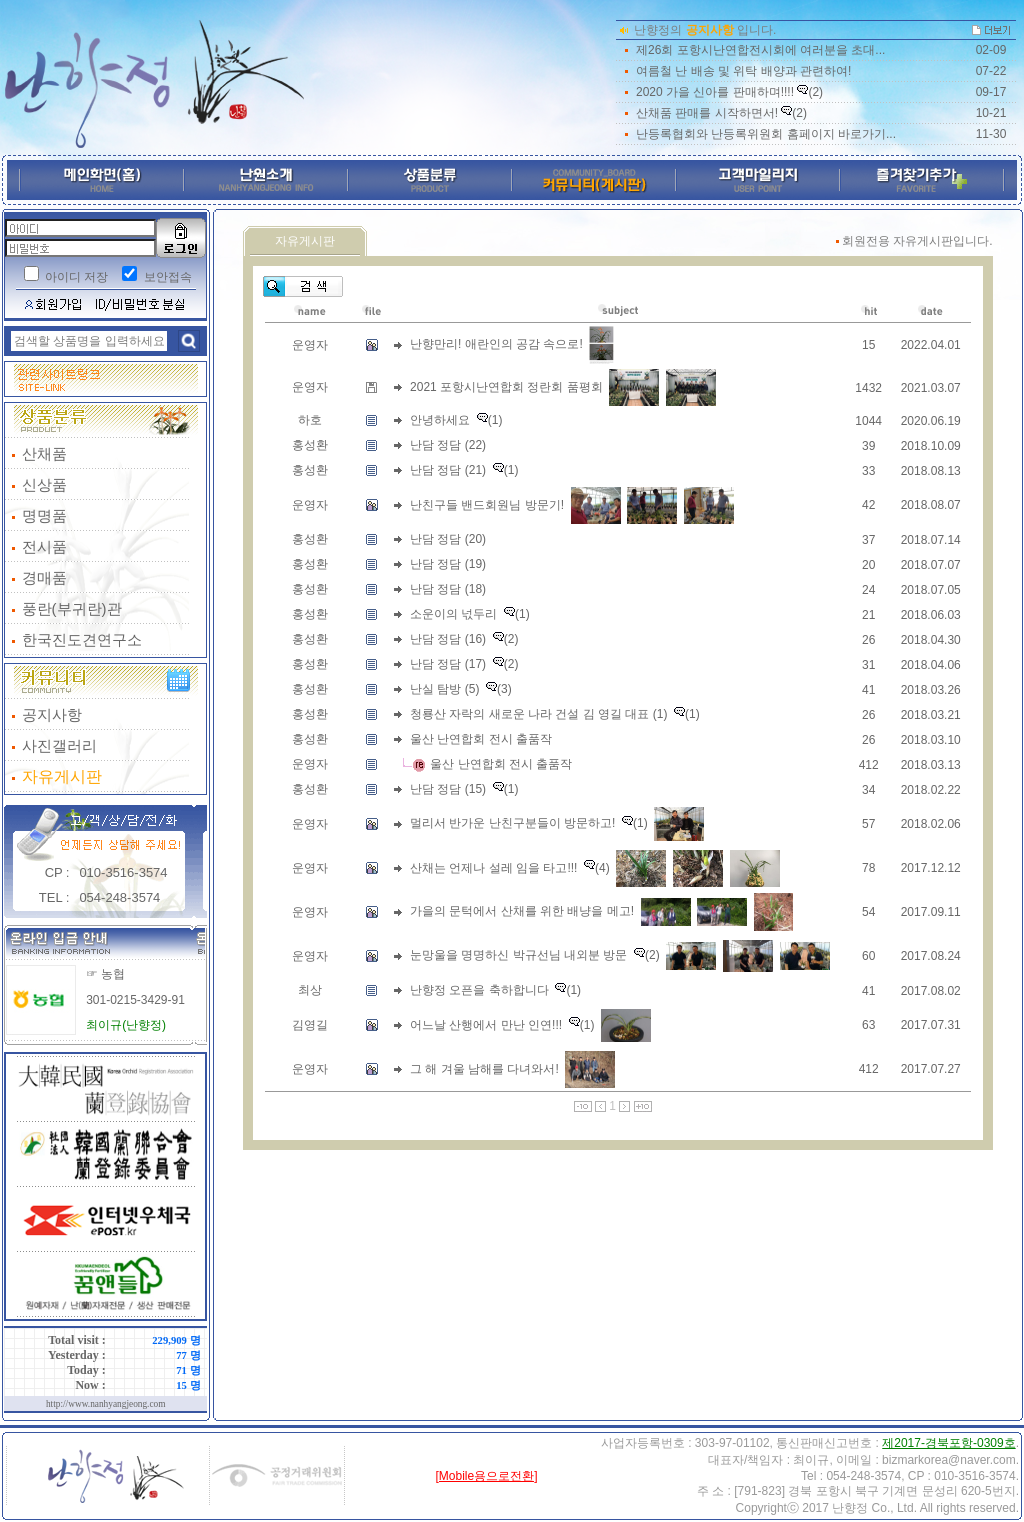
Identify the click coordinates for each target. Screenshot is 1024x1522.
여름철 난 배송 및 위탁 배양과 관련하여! (743, 71)
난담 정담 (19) (448, 564)
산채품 (44, 453)
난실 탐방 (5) (444, 689)
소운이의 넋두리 (453, 614)
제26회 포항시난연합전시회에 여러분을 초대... (760, 50)
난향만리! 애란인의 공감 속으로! (496, 344)
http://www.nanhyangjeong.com (106, 1404)
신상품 (44, 484)
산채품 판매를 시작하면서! (707, 113)
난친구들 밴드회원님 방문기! (487, 504)
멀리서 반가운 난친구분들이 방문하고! (512, 823)
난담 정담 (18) (448, 589)
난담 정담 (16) (448, 639)
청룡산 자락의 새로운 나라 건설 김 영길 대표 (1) (538, 714)
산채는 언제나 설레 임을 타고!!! (493, 867)
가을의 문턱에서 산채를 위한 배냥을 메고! (522, 911)
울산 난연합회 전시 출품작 (481, 739)
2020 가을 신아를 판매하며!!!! (715, 92)
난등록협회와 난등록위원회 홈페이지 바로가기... (766, 134)
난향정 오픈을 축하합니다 (479, 990)
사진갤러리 (59, 745)
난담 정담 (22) (448, 445)
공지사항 (52, 714)
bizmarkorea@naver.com (949, 1460)
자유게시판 (62, 776)
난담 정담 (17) (448, 664)
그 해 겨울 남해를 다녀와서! (484, 1068)
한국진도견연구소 (82, 639)
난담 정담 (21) (448, 470)
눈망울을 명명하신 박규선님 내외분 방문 (518, 955)
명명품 (44, 515)
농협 (113, 974)
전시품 (44, 546)
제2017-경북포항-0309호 (948, 1443)
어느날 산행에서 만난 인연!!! (486, 1024)
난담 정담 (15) (448, 789)
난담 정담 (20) (448, 539)
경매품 (44, 577)
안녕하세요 (440, 420)
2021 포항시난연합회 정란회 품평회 (506, 387)
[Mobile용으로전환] (486, 1476)
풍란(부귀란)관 (72, 608)
